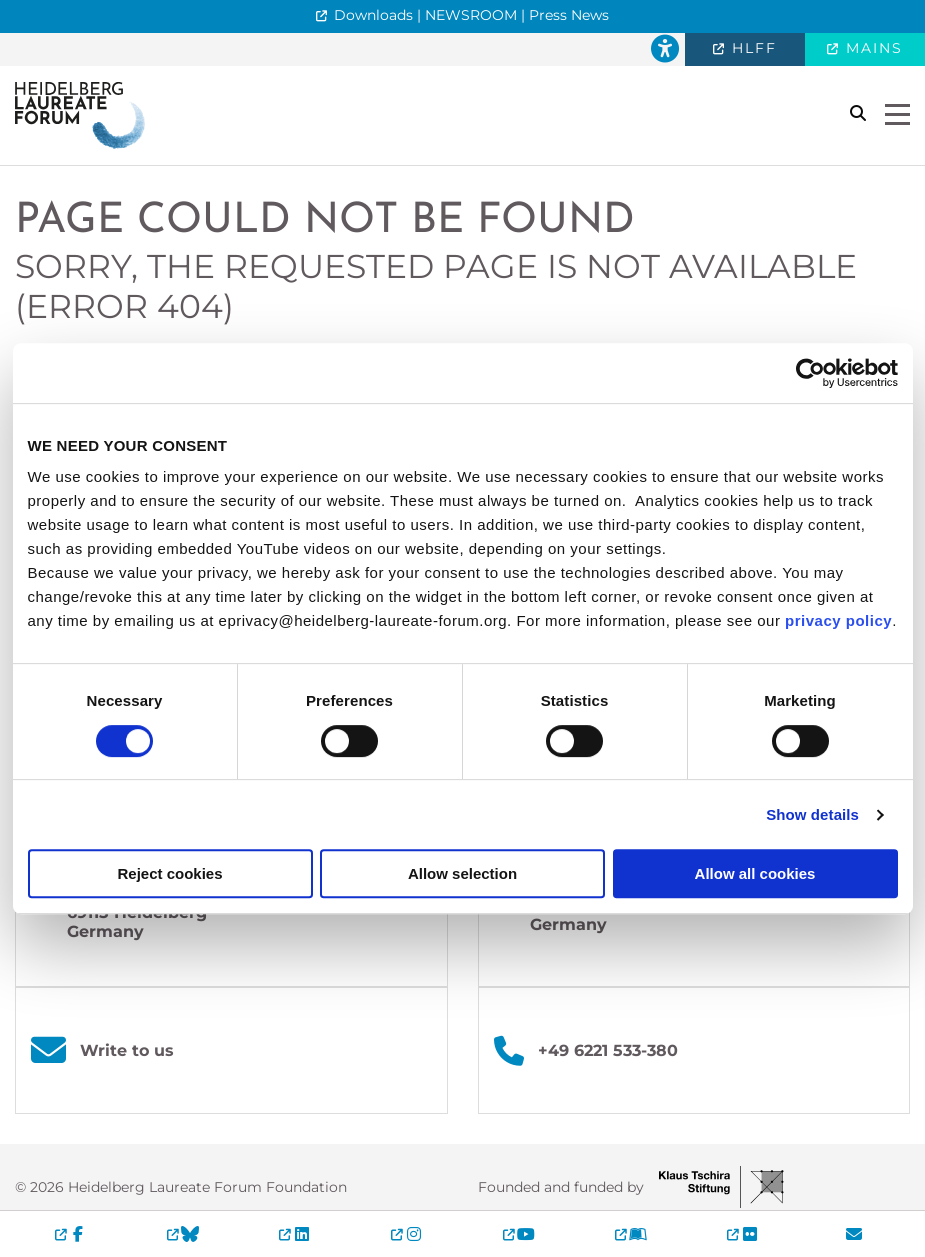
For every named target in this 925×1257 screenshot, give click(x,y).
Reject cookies (169, 873)
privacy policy (838, 620)
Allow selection (462, 873)
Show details (812, 814)
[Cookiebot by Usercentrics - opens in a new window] (810, 373)
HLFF (751, 48)
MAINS (871, 48)
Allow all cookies (755, 873)
